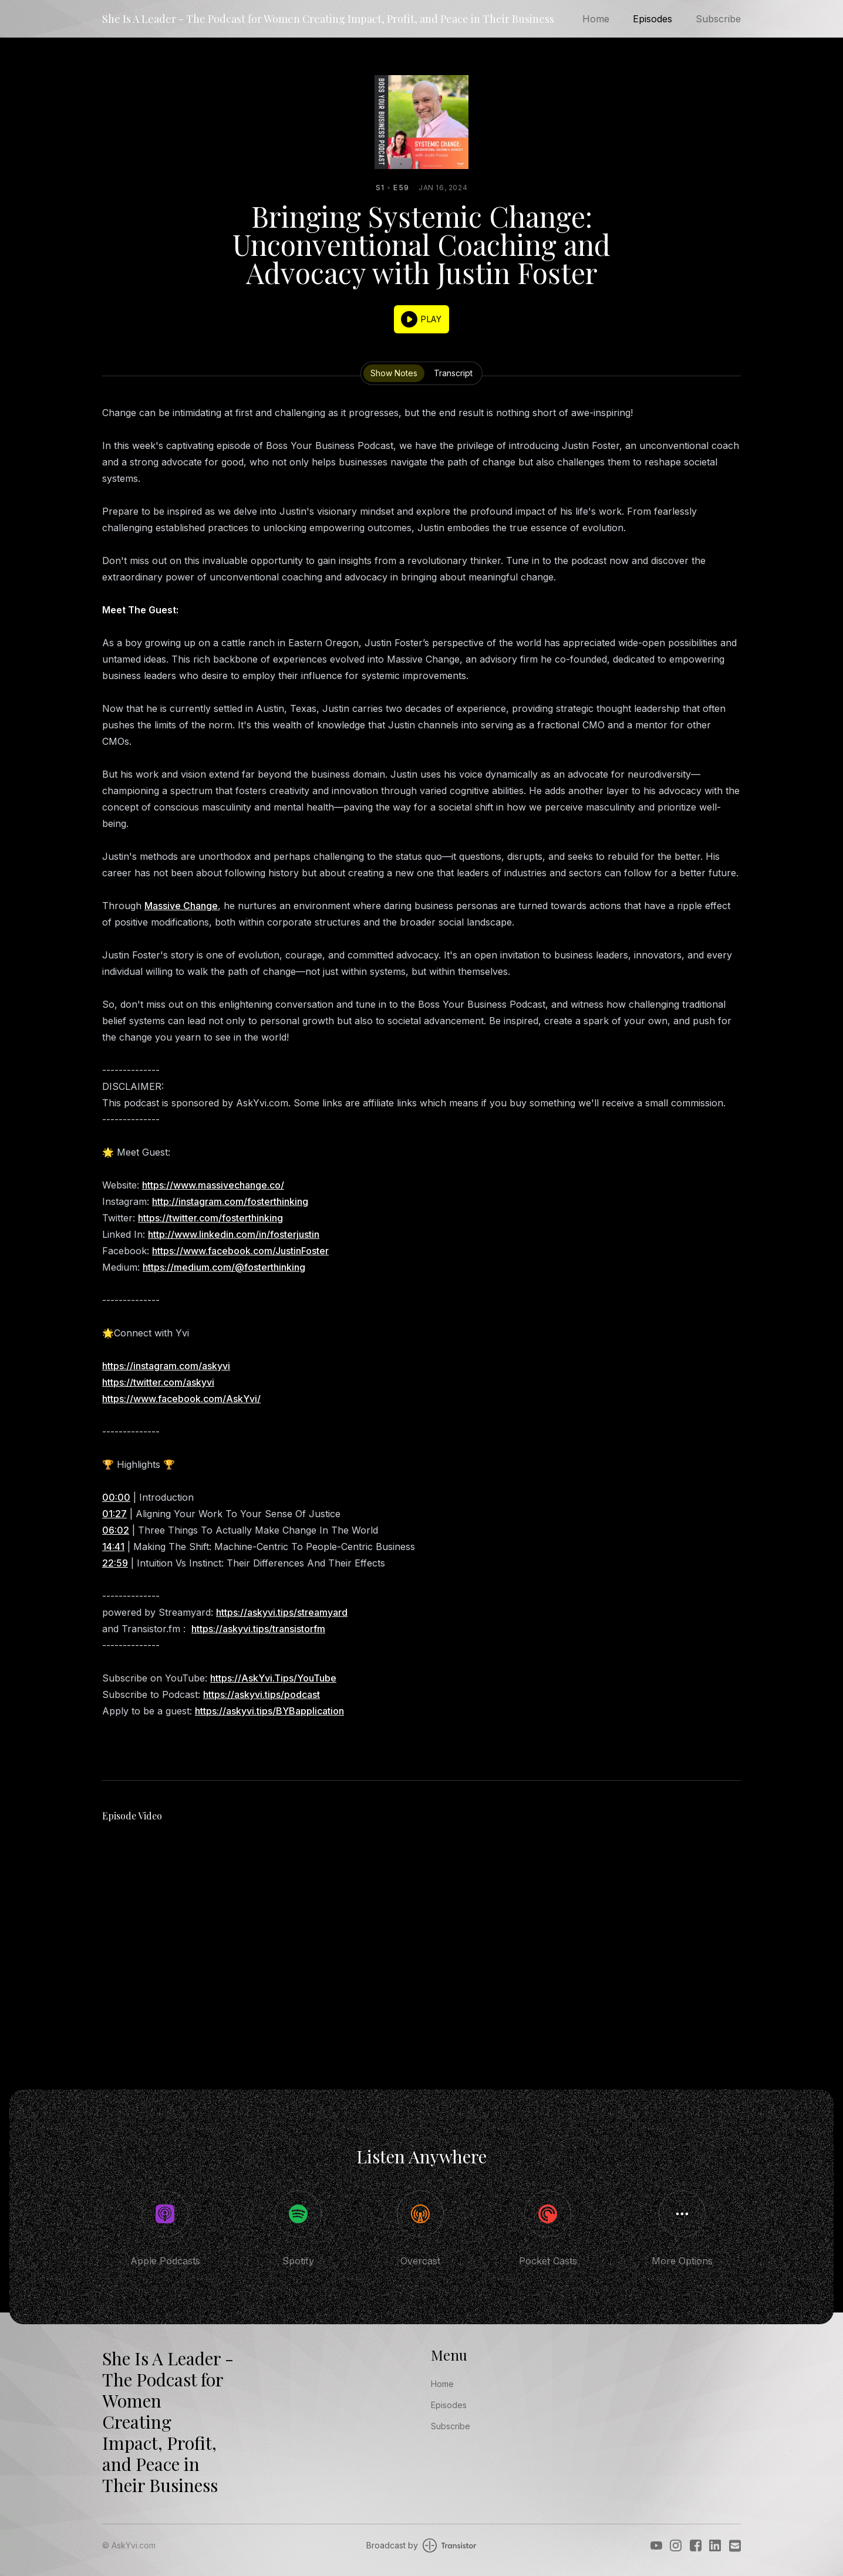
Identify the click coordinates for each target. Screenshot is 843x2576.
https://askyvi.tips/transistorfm (258, 1629)
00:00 (116, 1497)
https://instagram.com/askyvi (166, 1366)
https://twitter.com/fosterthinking (210, 1218)
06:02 (115, 1530)
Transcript (453, 373)
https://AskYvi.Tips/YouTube (273, 1678)
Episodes (652, 19)
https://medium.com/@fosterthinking (224, 1267)
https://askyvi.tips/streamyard (282, 1612)
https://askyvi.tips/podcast (261, 1694)
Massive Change (181, 905)
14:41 (113, 1546)
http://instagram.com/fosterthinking (230, 1201)
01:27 (114, 1514)
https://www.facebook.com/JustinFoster (240, 1251)
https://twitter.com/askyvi (158, 1382)
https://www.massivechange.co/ (213, 1185)
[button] (421, 319)
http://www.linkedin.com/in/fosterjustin (233, 1234)
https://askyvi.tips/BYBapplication (269, 1711)
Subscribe (718, 19)
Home (595, 19)
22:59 (115, 1563)
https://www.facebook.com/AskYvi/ (181, 1399)
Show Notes (393, 373)
